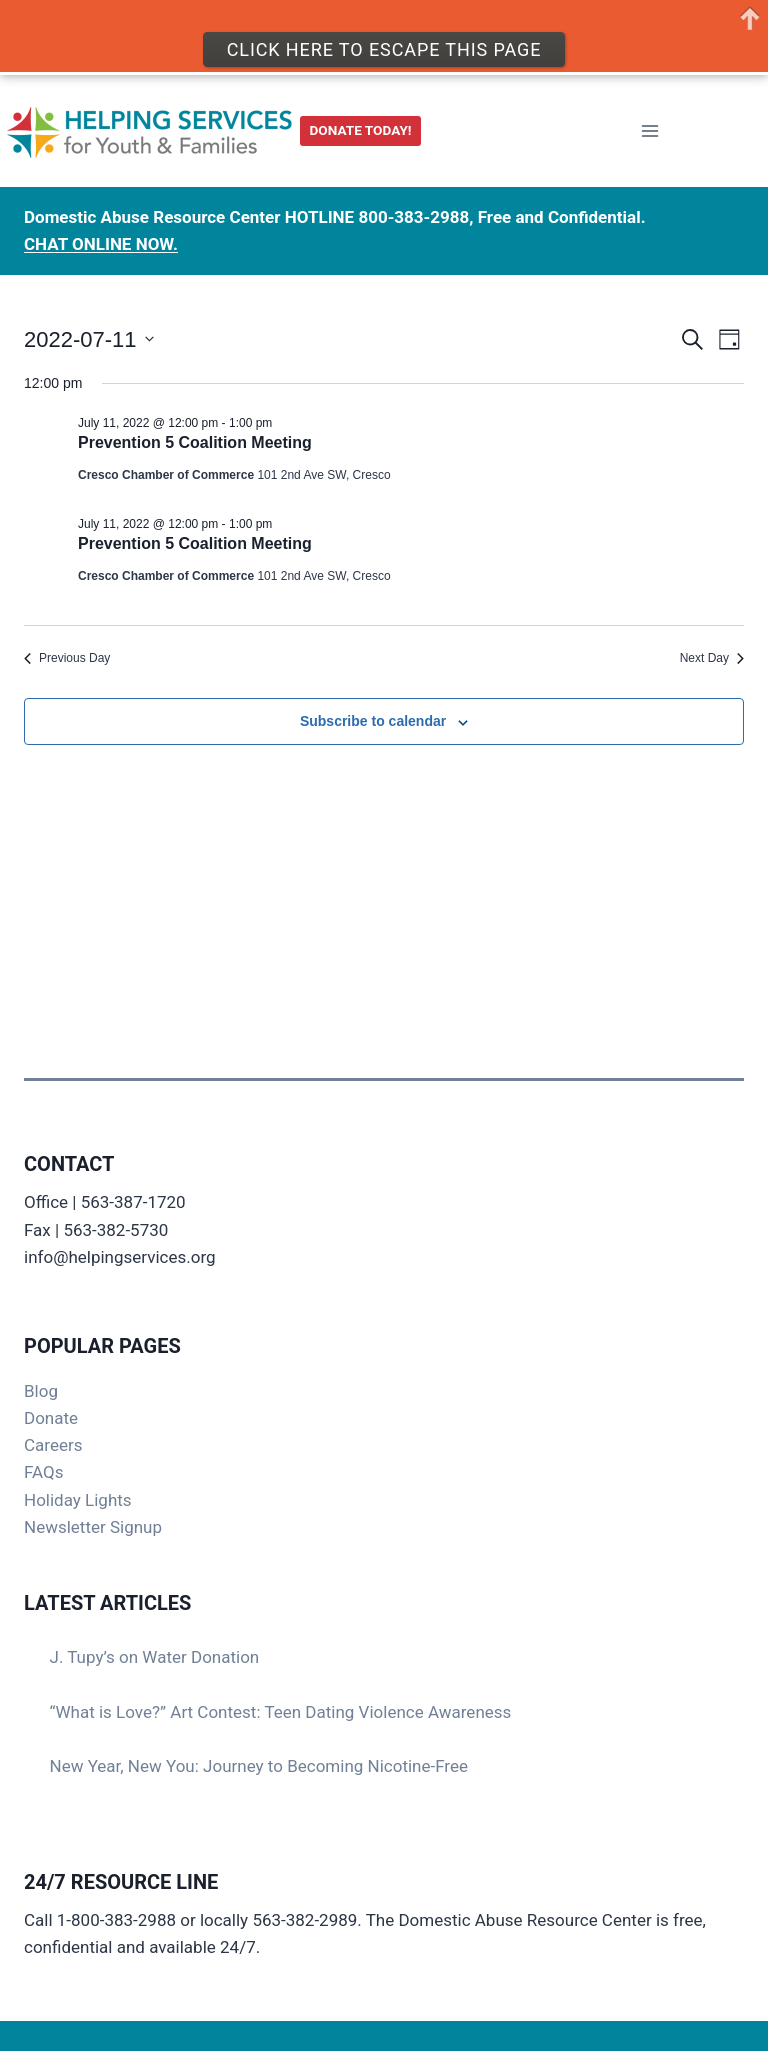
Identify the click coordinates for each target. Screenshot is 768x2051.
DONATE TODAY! (361, 126)
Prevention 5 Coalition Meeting (195, 442)
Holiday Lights (78, 1500)
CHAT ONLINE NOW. (101, 240)
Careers (53, 1445)
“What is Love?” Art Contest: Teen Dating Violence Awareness (281, 1712)
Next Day (712, 658)
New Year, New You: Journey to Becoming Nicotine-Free (259, 1766)
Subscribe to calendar (373, 721)
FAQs (43, 1472)
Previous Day (67, 658)
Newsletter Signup (93, 1527)
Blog (41, 1391)
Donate (51, 1418)
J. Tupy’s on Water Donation (155, 1657)
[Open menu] (649, 126)
